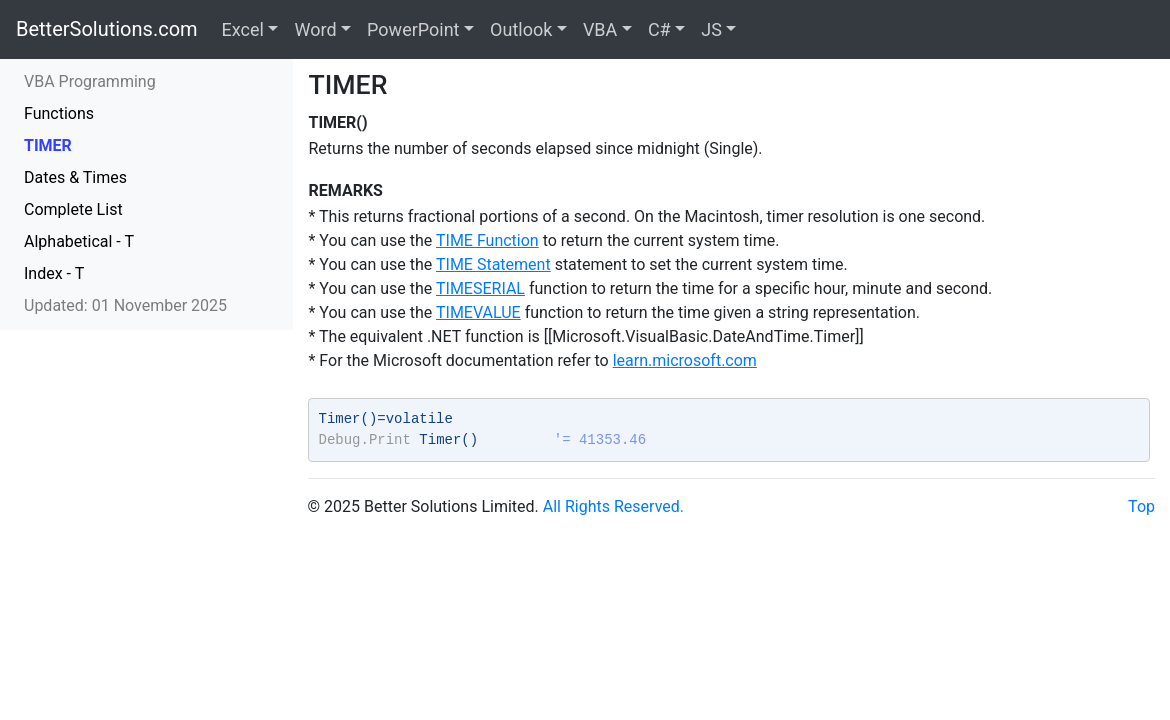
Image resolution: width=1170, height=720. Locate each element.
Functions (59, 113)
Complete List (73, 209)
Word (315, 29)
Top (1141, 506)
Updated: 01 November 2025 (125, 305)
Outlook (521, 29)
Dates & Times (75, 177)
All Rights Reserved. (613, 506)
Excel (243, 29)
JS (711, 29)
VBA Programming (90, 81)
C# (659, 29)
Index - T (54, 273)
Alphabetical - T (79, 241)
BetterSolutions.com (107, 29)
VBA (600, 29)
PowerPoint (413, 29)
